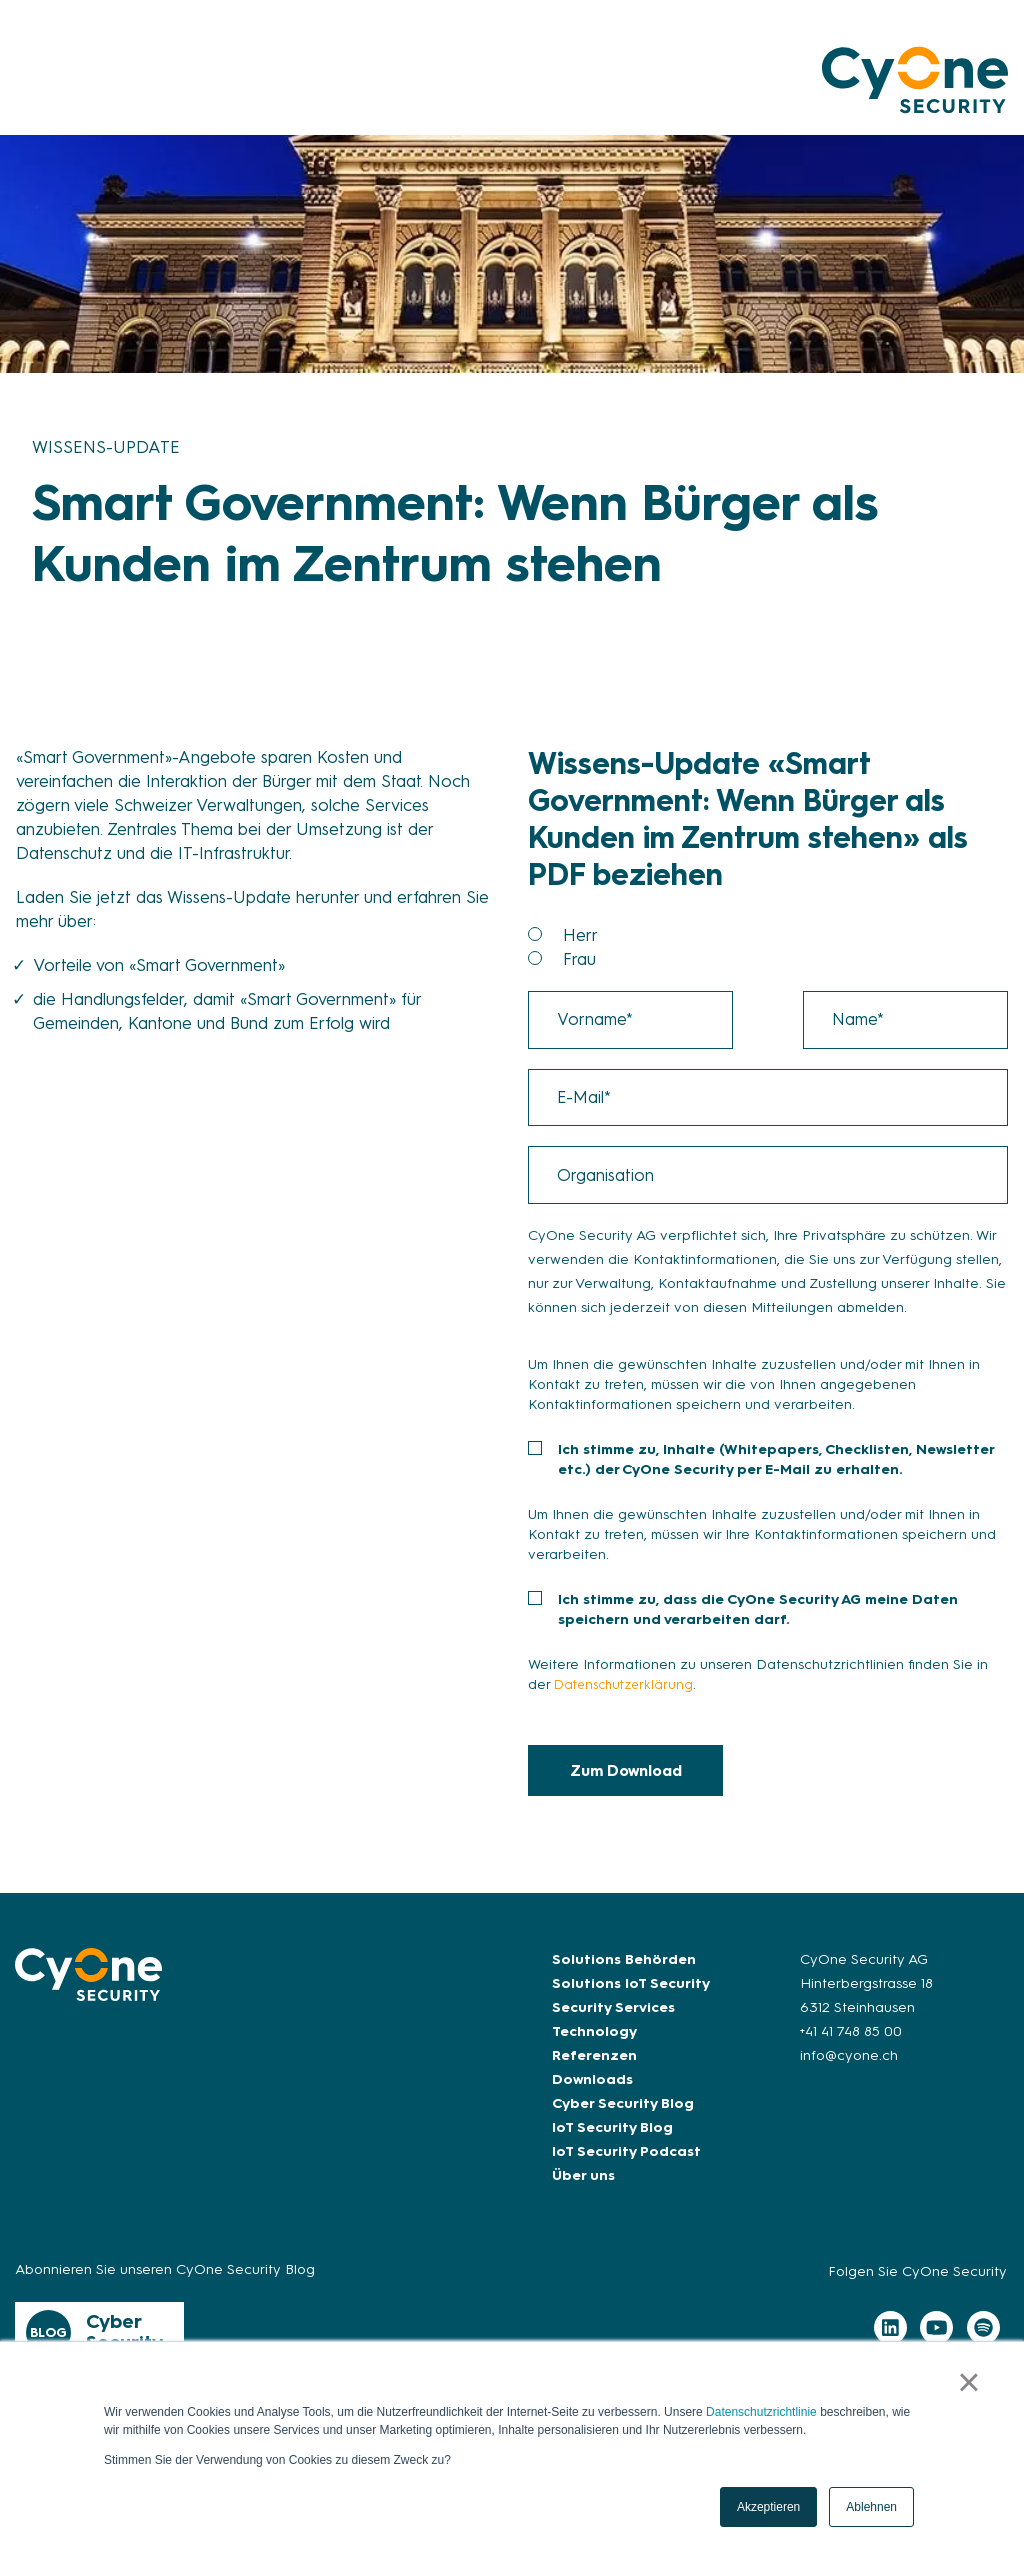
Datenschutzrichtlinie (761, 2412)
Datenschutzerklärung (628, 1697)
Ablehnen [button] (871, 2507)
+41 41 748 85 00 (851, 2045)
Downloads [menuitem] (592, 2093)
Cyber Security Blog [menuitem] (623, 2117)
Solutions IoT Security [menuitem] (631, 1997)
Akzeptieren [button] (768, 2507)
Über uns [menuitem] (583, 2189)
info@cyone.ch (849, 2069)
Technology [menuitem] (594, 2045)
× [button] (971, 2384)
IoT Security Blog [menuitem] (612, 2141)
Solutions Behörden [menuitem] (624, 1973)
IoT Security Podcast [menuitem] (626, 2165)
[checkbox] (768, 947)
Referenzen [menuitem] (594, 2069)
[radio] (785, 935)
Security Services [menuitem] (613, 2021)
